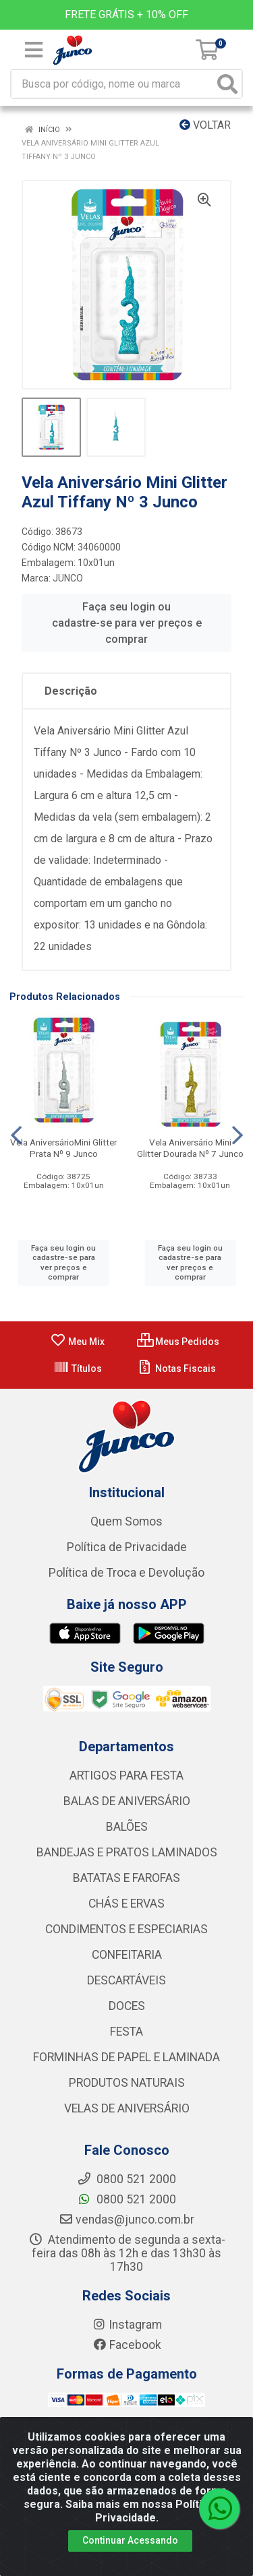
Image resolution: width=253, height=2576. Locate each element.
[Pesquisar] (227, 84)
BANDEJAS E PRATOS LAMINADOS (126, 1852)
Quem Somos (126, 1521)
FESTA (126, 2031)
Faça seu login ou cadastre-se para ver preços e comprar (127, 623)
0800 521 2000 (126, 2199)
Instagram (127, 2324)
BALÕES (127, 1826)
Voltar (205, 125)
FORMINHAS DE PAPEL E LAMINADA (126, 2057)
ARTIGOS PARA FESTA (126, 1775)
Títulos (77, 1368)
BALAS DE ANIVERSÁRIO (126, 1801)
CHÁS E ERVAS (126, 1903)
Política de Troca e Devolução (126, 1572)
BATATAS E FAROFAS (126, 1878)
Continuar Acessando (130, 2540)
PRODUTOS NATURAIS (127, 2083)
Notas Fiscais (176, 1368)
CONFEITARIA (127, 1954)
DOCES (127, 2006)
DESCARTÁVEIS (126, 1980)
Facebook (126, 2345)
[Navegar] (16, 1135)
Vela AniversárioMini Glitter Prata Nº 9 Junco (63, 1148)
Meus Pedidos (178, 1341)
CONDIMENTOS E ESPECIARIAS (126, 1929)
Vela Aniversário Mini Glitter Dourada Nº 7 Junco (190, 1148)
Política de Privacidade (127, 1547)
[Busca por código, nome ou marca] (112, 84)
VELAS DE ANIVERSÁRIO (127, 2108)
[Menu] (34, 50)
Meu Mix (77, 1341)
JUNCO (68, 578)
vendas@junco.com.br (126, 2219)
